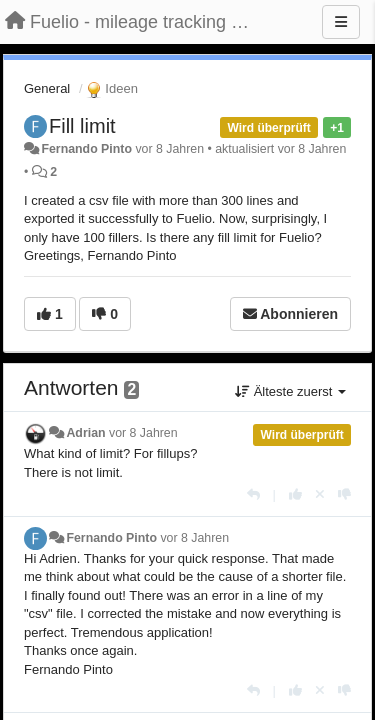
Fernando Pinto (86, 149)
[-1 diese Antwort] (344, 494)
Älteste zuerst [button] (290, 391)
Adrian (85, 433)
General (47, 88)
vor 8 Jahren (143, 433)
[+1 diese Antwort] (295, 494)
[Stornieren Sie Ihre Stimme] (320, 494)
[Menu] (341, 22)
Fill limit (82, 126)
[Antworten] (253, 494)
